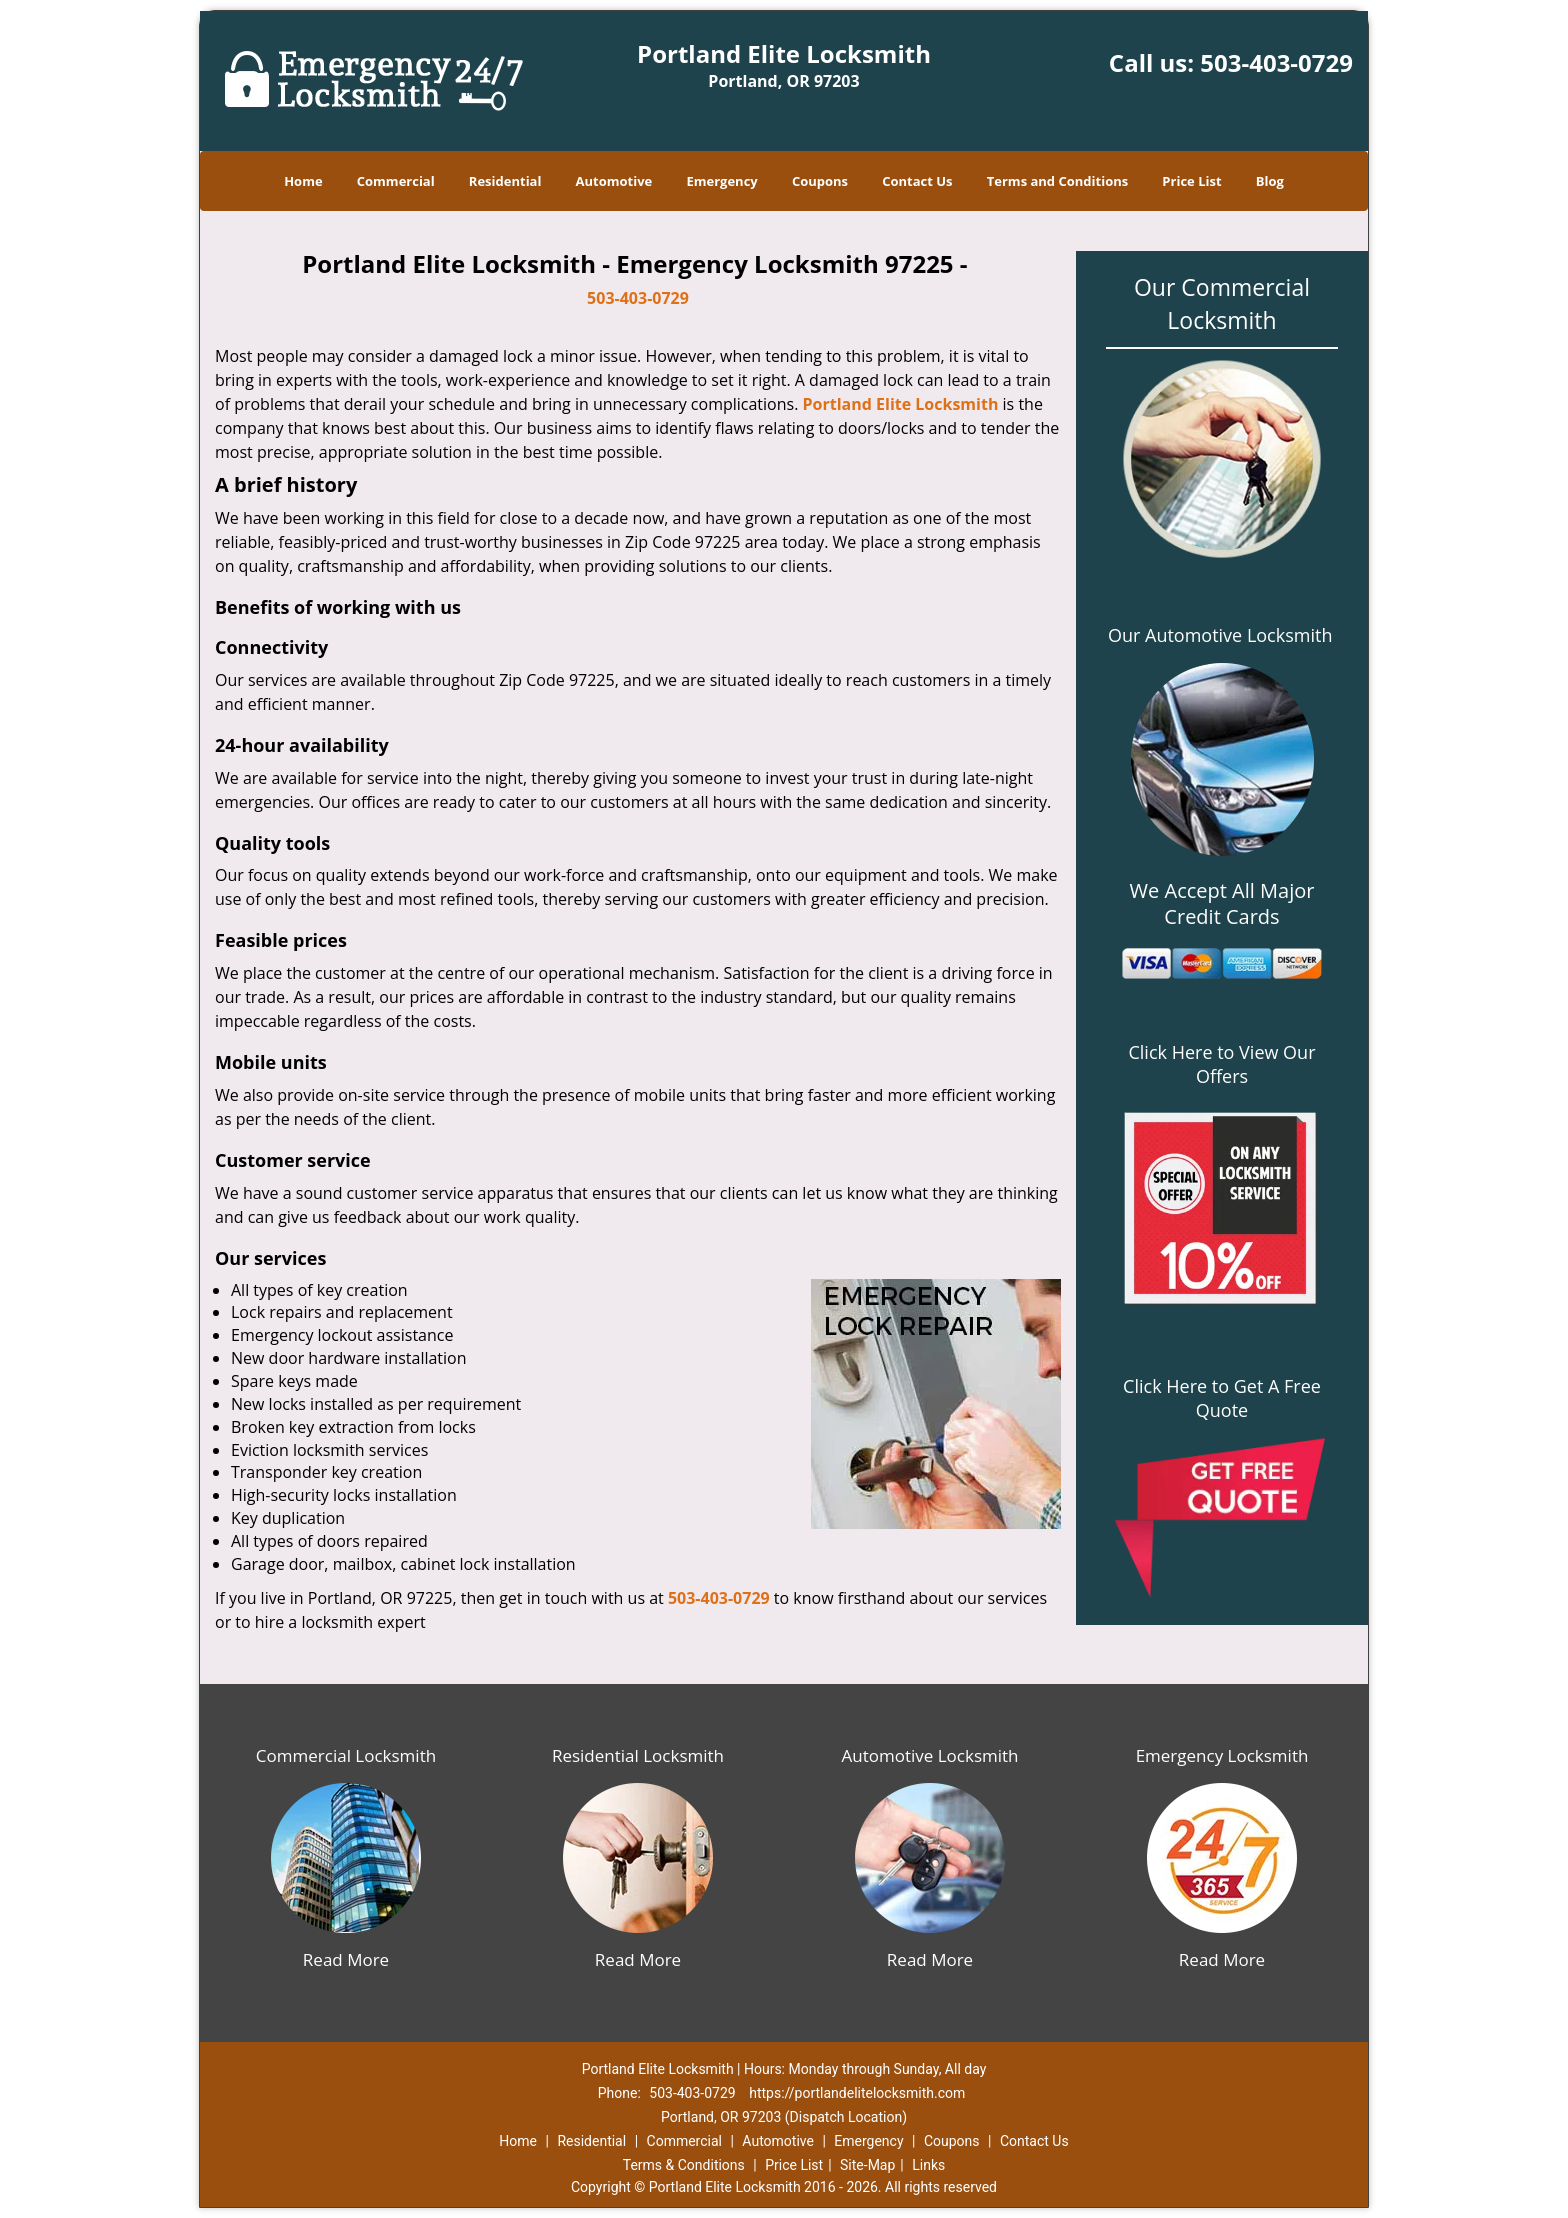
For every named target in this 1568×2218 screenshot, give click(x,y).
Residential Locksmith (638, 1755)
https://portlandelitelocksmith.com (857, 2093)
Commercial (396, 181)
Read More (346, 1959)
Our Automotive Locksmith (1220, 635)
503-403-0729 (1276, 62)
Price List (1191, 181)
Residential (505, 181)
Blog (1270, 181)
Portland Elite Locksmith (901, 404)
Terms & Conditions (684, 2165)
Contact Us (917, 181)
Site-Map (867, 2165)
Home (303, 181)
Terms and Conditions (1057, 181)
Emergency (721, 181)
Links (928, 2165)
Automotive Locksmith (929, 1755)
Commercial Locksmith (346, 1755)
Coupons (820, 181)
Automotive (614, 181)
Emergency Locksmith (1222, 1755)
